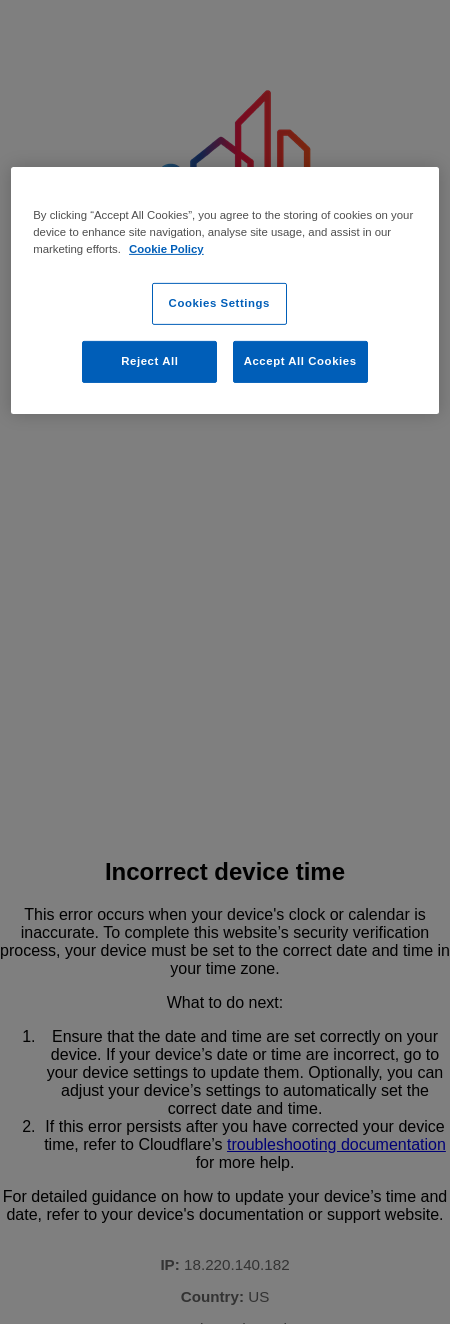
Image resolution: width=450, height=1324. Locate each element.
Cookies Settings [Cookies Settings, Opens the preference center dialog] (219, 303)
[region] (225, 289)
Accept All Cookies (300, 361)
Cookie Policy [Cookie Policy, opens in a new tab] (166, 249)
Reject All (149, 361)
